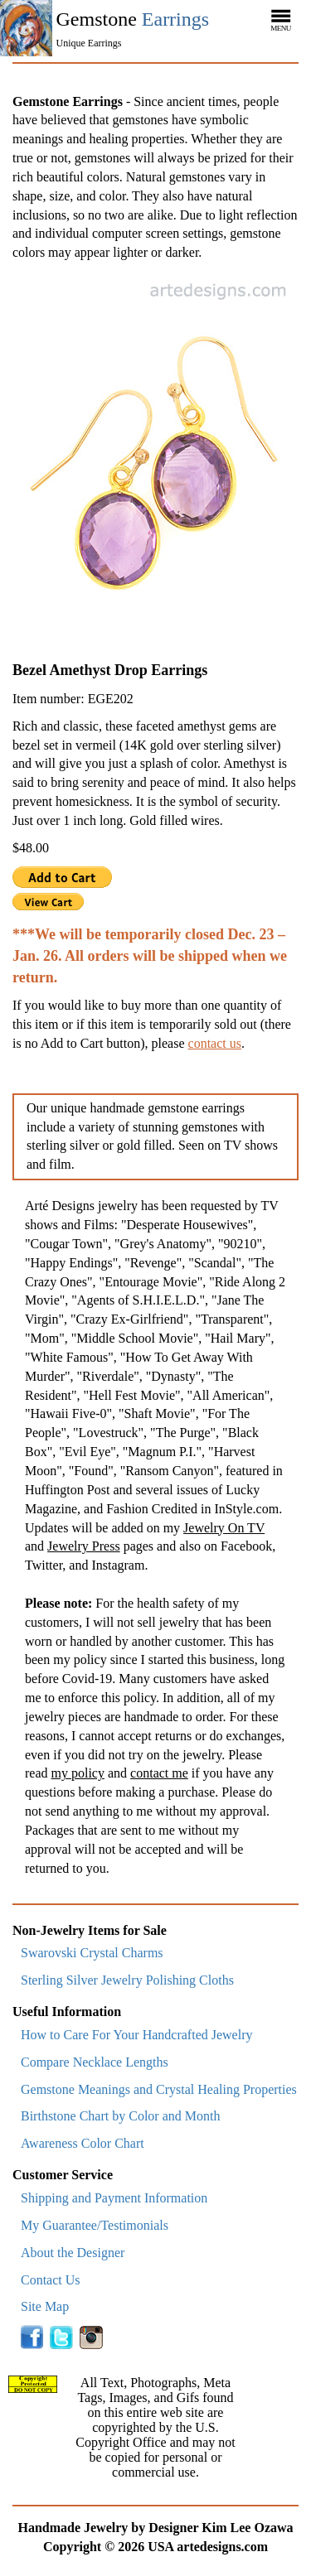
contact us (214, 1043)
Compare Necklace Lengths (94, 2062)
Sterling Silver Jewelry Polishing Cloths (127, 1980)
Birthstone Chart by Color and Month (120, 2116)
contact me (159, 1773)
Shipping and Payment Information (114, 2198)
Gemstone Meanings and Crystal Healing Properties (159, 2089)
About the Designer (72, 2253)
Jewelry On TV (224, 1528)
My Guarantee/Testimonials (94, 2225)
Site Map (45, 2306)
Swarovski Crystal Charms (92, 1953)
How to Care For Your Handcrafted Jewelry (137, 2035)
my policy (77, 1773)
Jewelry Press (83, 1546)
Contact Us (50, 2280)
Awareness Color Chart (82, 2143)
